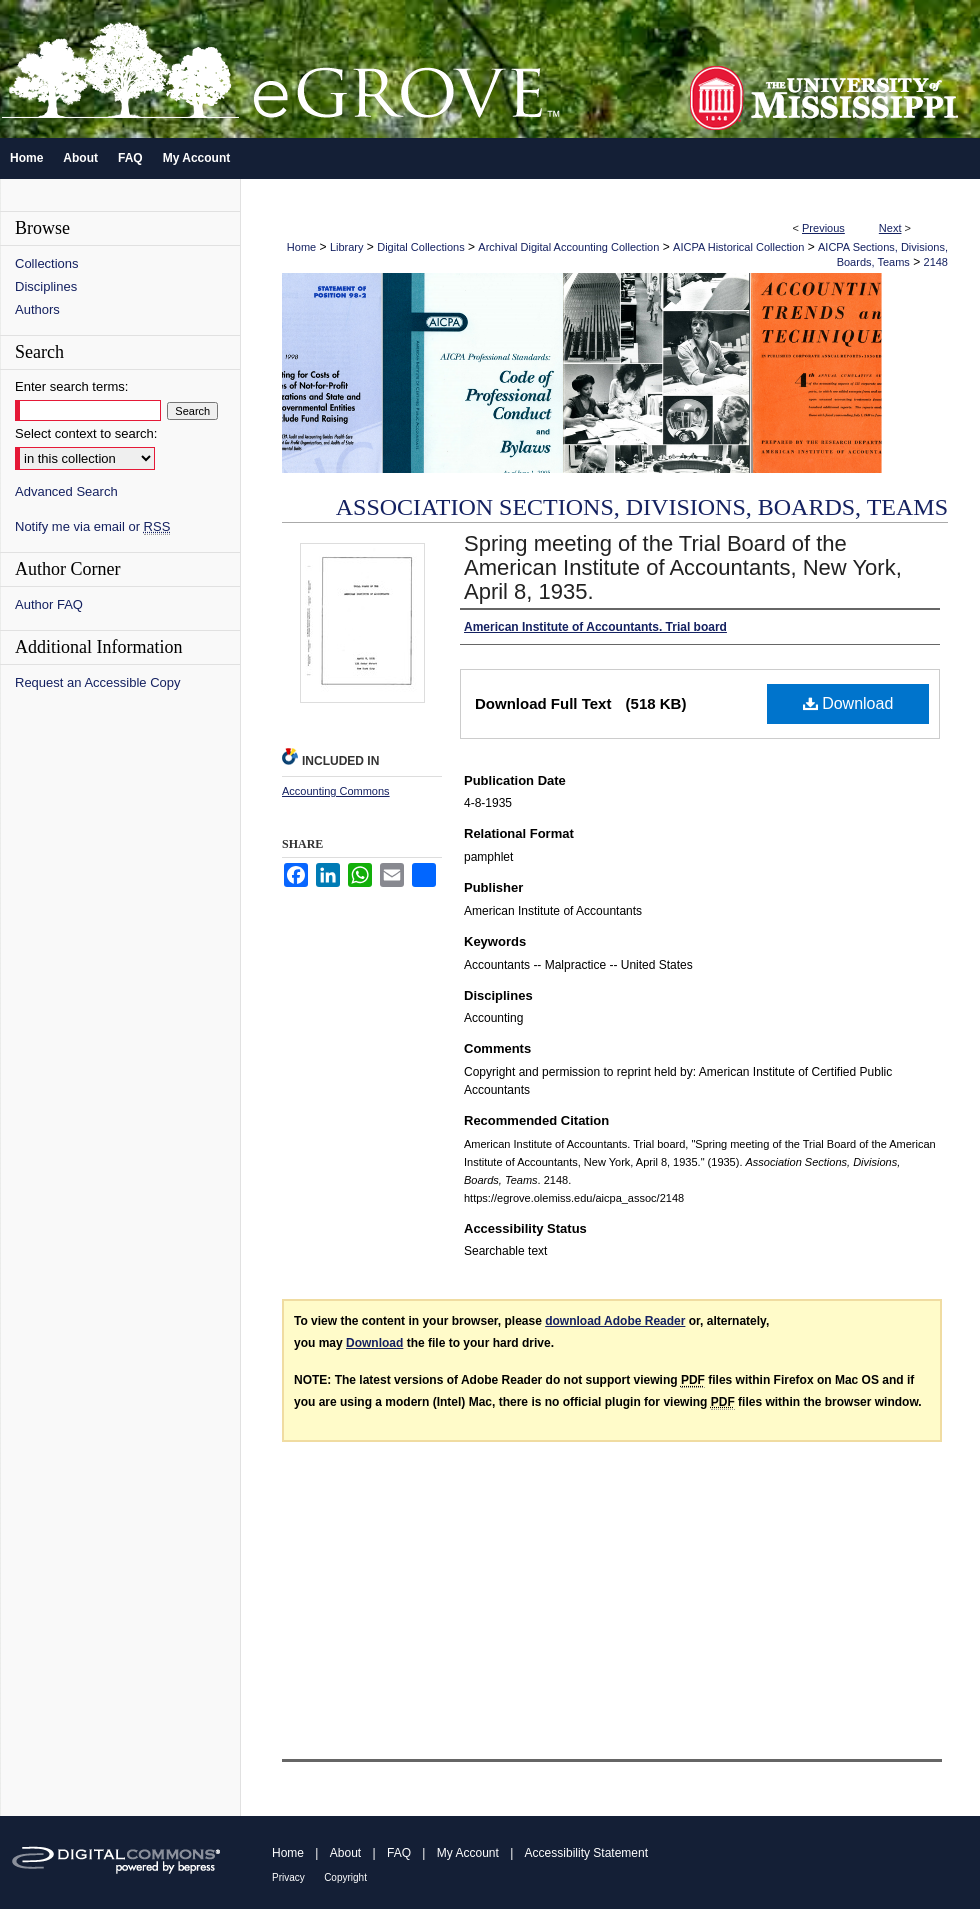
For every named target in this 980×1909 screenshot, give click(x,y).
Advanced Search (66, 491)
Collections (47, 263)
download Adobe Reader (615, 1321)
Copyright (345, 1877)
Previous (823, 228)
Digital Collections (420, 247)
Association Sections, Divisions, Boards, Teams (642, 507)
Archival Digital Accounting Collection (568, 247)
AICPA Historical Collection (738, 247)
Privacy (288, 1877)
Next (890, 228)
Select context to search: (86, 433)
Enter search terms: (71, 386)
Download (848, 703)
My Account (468, 1853)
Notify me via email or (92, 526)
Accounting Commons (336, 791)
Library (347, 247)
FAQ (399, 1853)
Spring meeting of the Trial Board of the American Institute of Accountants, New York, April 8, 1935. (683, 567)
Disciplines (46, 286)
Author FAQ (49, 604)
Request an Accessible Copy (97, 682)
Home (301, 247)
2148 (936, 262)
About (345, 1853)
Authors (37, 309)
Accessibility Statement (586, 1853)
